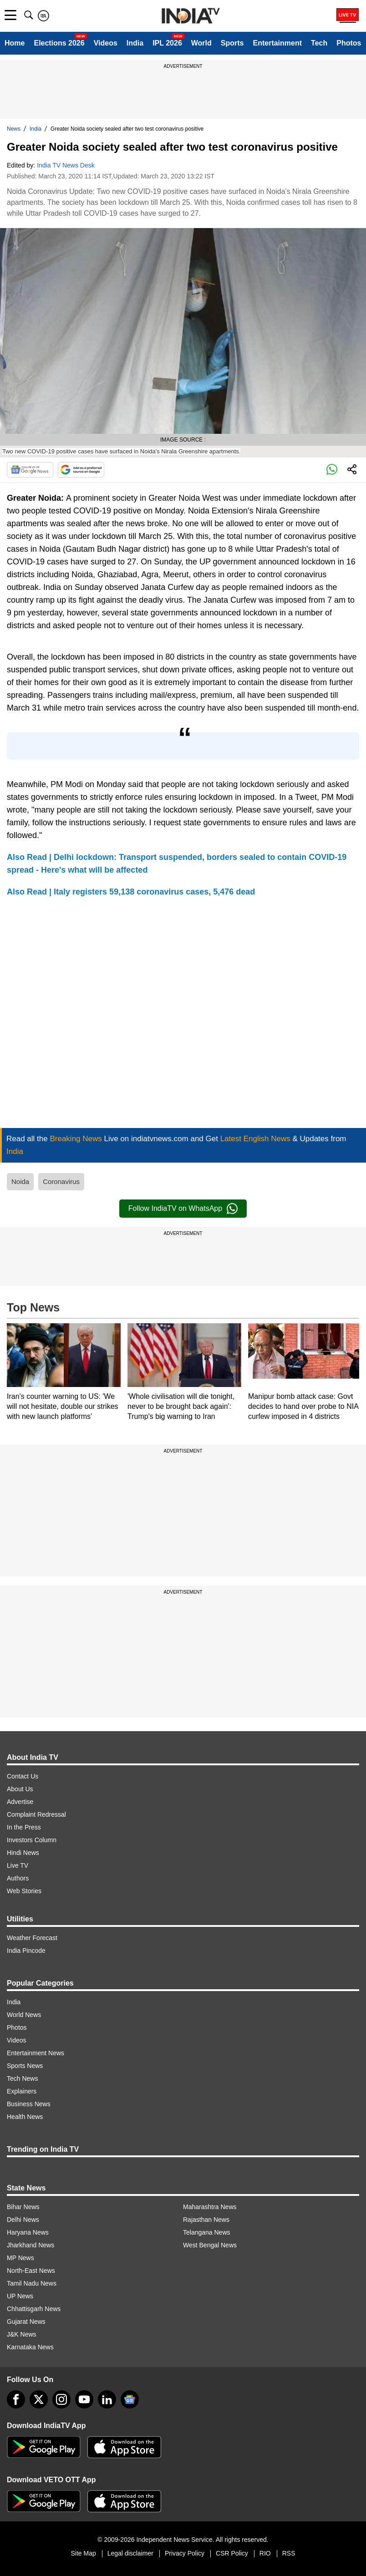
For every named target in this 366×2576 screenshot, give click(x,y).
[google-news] (130, 2399)
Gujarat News (26, 2321)
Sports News (25, 2065)
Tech (319, 43)
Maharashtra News (210, 2206)
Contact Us (22, 1776)
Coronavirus (61, 1181)
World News (24, 2014)
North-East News (31, 2270)
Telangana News (206, 2232)
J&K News (21, 2334)
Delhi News (23, 2219)
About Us (20, 1789)
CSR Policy (232, 2553)
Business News (29, 2104)
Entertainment (277, 43)
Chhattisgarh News (34, 2308)
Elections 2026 (59, 43)
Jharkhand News (30, 2245)
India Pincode (26, 1950)
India (135, 43)
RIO (265, 2553)
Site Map (83, 2553)
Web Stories (24, 1891)
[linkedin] (107, 2399)
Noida (20, 1181)
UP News (20, 2296)
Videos (105, 43)
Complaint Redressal (36, 1814)
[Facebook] (16, 2399)
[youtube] (84, 2399)
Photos (348, 43)
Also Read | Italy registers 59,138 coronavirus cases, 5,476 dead (131, 891)
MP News (20, 2257)
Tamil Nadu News (31, 2283)
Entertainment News (35, 2053)
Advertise (20, 1801)
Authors (18, 1878)
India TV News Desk (66, 165)
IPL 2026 (167, 43)
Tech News (22, 2078)
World (201, 43)
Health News (25, 2116)
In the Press (24, 1827)
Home (15, 43)
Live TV (17, 1865)
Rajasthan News (206, 2219)
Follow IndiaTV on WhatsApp (183, 1208)
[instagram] (61, 2399)
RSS (288, 2553)
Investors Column (31, 1840)
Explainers (21, 2091)
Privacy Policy (184, 2553)
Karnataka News (30, 2347)
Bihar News (23, 2206)
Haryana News (28, 2232)
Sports (232, 43)
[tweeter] (39, 2399)
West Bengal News (210, 2245)
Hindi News (23, 1852)
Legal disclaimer (130, 2553)
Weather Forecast (32, 1937)
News (13, 129)
